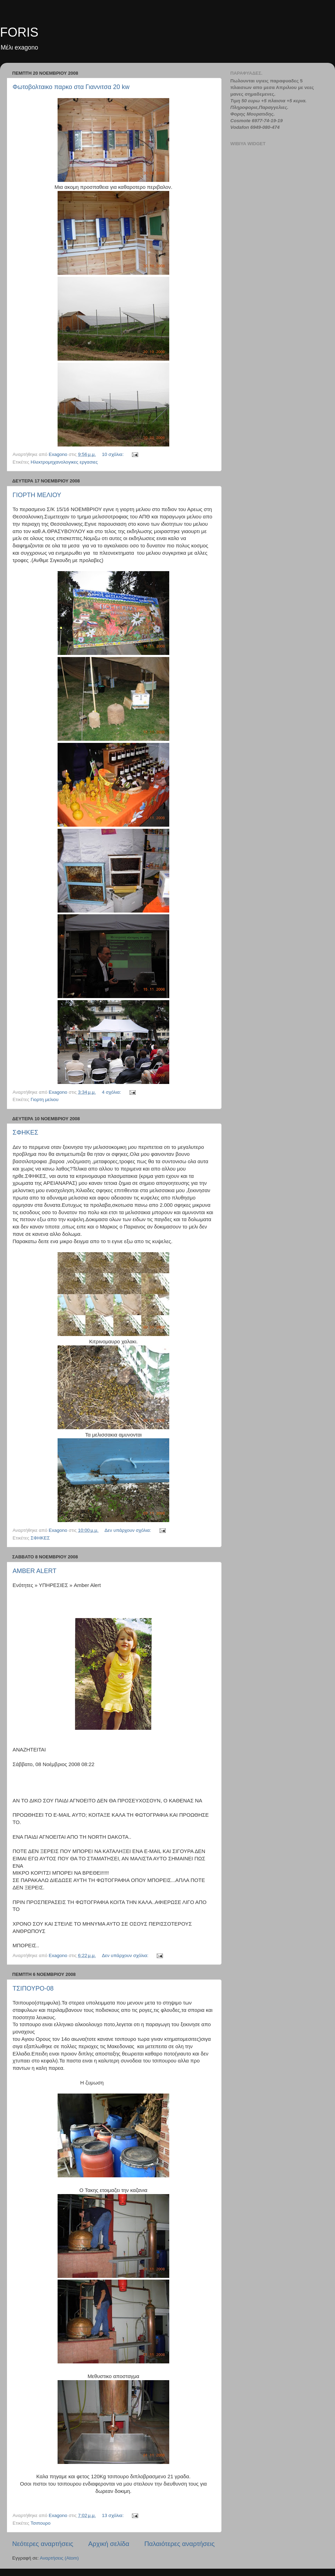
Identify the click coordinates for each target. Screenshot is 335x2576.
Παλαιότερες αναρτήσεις (179, 2543)
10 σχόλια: (113, 454)
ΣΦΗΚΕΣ (25, 1132)
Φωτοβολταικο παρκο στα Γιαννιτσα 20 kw (71, 86)
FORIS (19, 32)
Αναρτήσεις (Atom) (59, 2558)
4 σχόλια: (112, 1092)
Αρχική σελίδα (108, 2543)
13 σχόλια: (113, 2515)
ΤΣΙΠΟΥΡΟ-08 (33, 1988)
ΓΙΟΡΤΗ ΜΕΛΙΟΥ (37, 495)
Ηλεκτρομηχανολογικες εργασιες (64, 462)
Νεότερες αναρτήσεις (42, 2543)
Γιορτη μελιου (45, 1099)
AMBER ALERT (35, 1570)
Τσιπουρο (40, 2523)
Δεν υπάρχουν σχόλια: (128, 1530)
